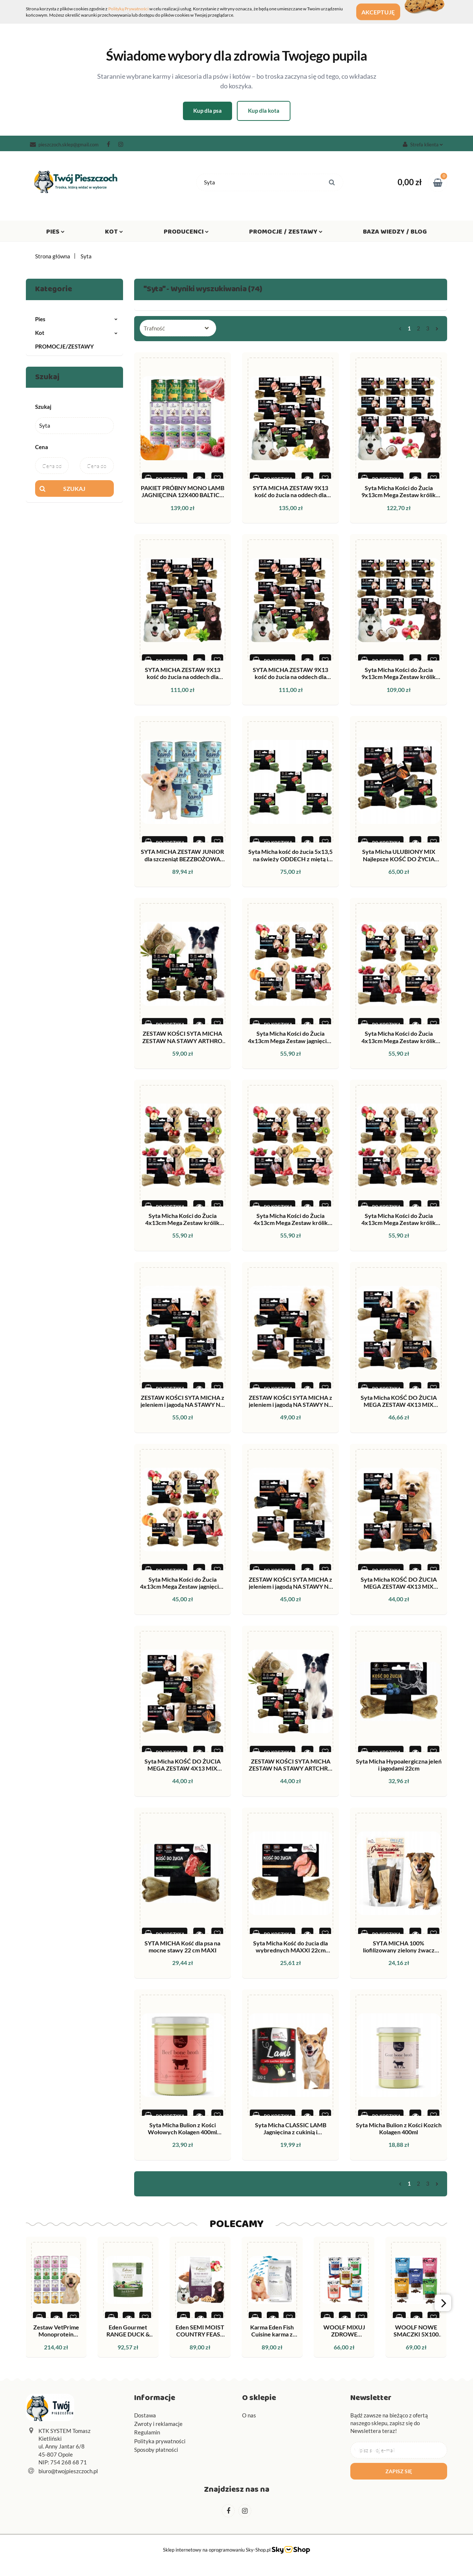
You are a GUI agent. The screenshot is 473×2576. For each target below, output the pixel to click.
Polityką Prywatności (128, 8)
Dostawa (145, 2415)
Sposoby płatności (156, 2449)
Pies (55, 233)
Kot (114, 233)
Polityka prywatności (160, 2441)
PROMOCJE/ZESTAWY (64, 346)
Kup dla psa (207, 110)
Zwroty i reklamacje (158, 2423)
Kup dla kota (263, 110)
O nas (249, 2415)
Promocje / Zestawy (286, 233)
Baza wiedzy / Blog (395, 233)
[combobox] (178, 328)
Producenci (186, 233)
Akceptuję (384, 12)
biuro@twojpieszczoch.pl (68, 2471)
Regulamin (147, 2432)
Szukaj (74, 488)
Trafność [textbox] (154, 328)
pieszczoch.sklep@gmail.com (64, 144)
